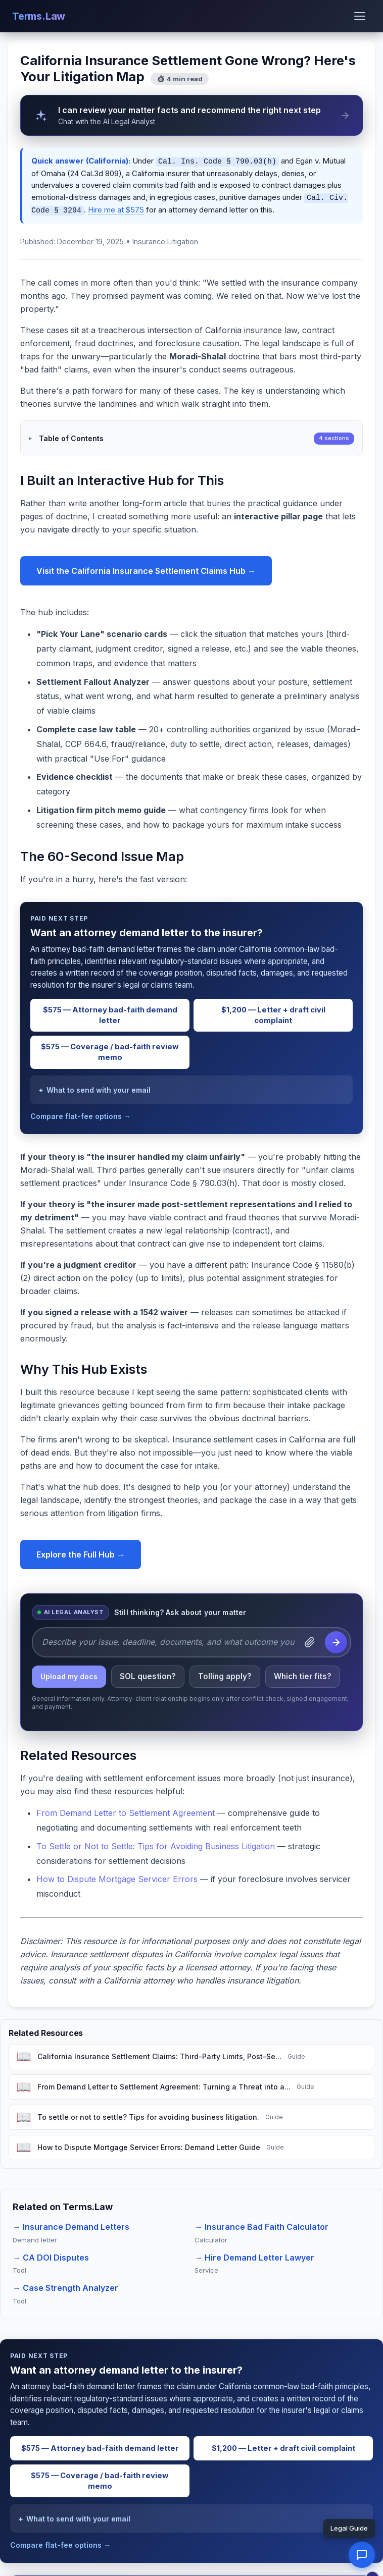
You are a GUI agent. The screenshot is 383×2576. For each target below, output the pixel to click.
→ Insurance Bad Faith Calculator (261, 2224)
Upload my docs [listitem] (69, 1673)
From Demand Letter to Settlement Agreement (125, 1810)
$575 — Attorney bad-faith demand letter (110, 1012)
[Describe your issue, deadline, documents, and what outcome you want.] (168, 1638)
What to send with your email (98, 1087)
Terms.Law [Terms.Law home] (38, 16)
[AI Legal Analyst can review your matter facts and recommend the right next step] (191, 115)
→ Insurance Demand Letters (71, 2224)
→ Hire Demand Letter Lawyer (254, 2254)
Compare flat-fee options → (80, 1113)
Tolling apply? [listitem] (225, 1673)
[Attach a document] (310, 1639)
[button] (362, 2555)
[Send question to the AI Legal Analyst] (336, 1639)
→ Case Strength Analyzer (65, 2285)
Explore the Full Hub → (80, 1551)
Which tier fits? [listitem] (302, 1673)
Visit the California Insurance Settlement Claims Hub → (146, 568)
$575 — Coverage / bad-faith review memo (110, 1049)
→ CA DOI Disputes (51, 2254)
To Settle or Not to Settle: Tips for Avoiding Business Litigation (155, 1843)
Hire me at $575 (116, 207)
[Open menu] (360, 16)
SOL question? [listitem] (148, 1673)
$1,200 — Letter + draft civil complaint (273, 1012)
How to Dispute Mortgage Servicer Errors (117, 1876)
